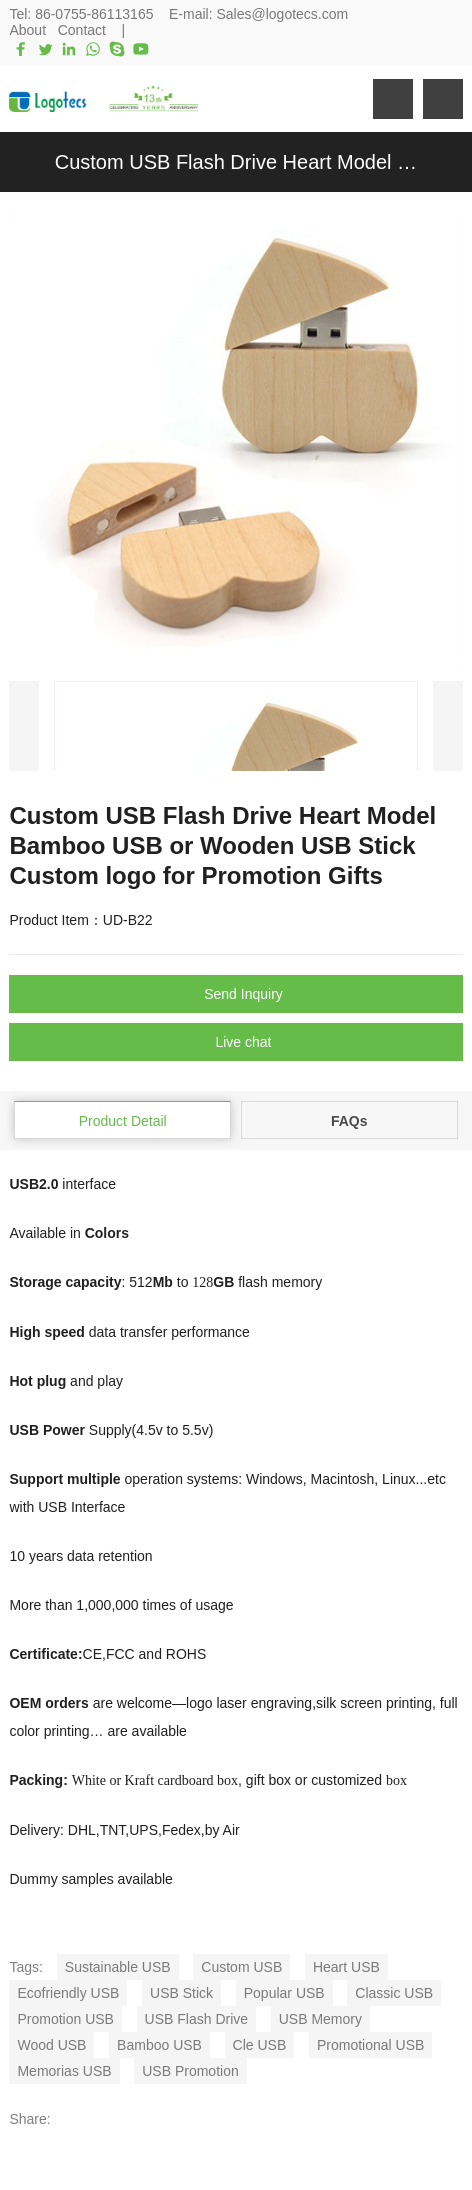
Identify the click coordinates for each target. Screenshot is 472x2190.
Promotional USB (370, 2045)
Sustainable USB (118, 1967)
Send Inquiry (243, 994)
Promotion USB (65, 2019)
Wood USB (51, 2045)
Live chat (243, 1042)
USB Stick (181, 1993)
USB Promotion (190, 2071)
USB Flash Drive (196, 2019)
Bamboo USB (159, 2045)
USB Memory (320, 2019)
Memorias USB (64, 2071)
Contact (82, 30)
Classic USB (394, 1993)
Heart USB (346, 1967)
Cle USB (260, 2045)
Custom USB (241, 1967)
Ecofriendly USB (68, 1993)
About (27, 30)
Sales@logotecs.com (282, 14)
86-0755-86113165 (94, 14)
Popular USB (284, 1993)
